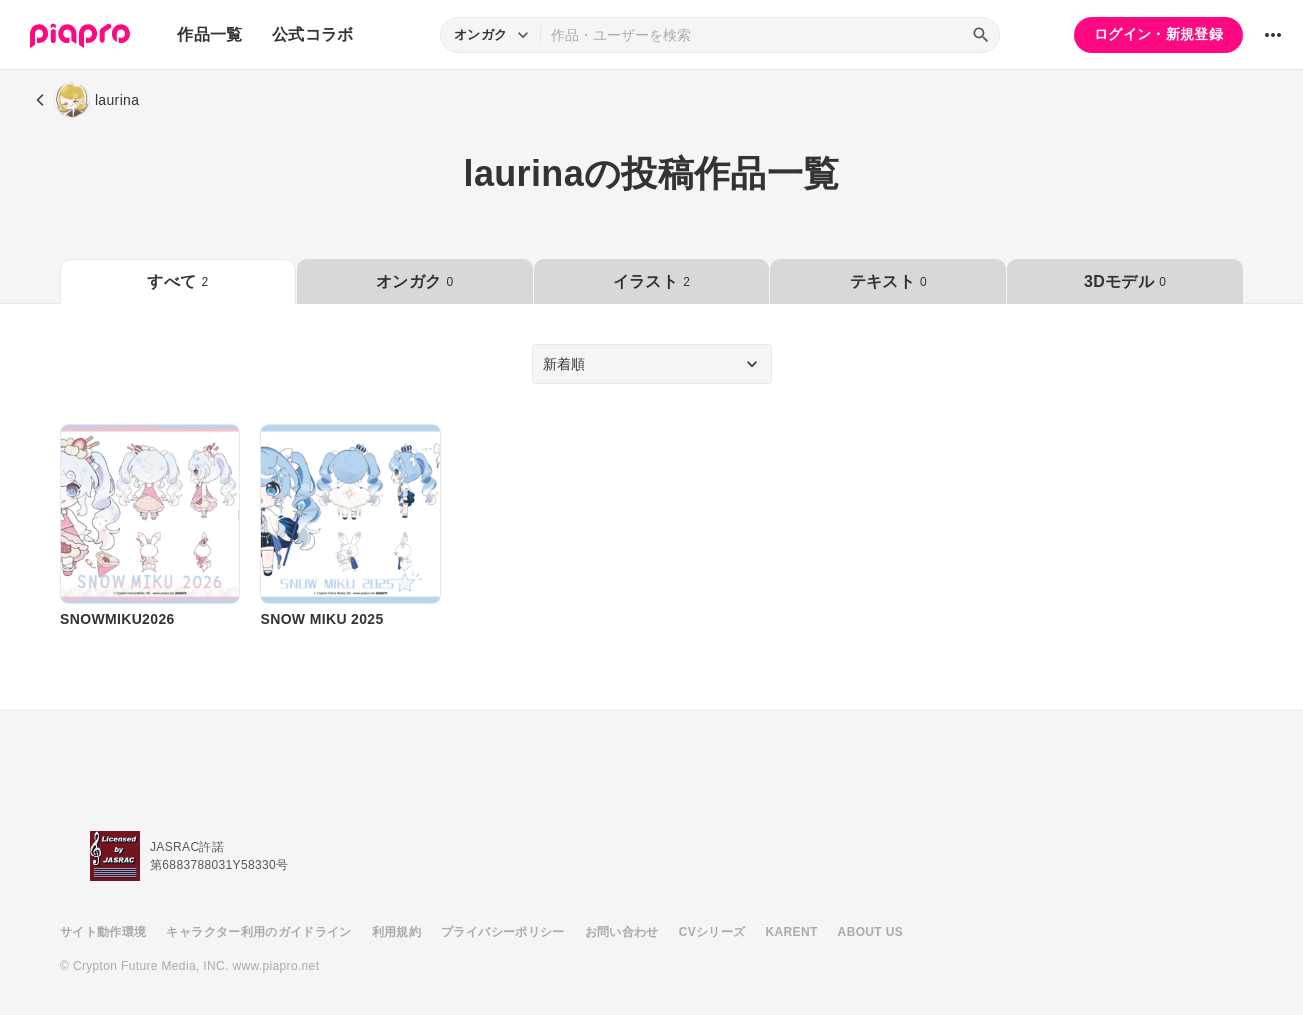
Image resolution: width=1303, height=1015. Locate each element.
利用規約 (396, 932)
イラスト (651, 281)
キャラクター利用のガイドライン (258, 932)
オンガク (414, 281)
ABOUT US (870, 932)
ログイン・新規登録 (1158, 34)
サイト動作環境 (103, 932)
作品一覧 (209, 34)
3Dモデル (1125, 281)
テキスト (888, 281)
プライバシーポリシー (503, 932)
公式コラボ (313, 34)
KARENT (792, 932)
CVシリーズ (712, 932)
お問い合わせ (622, 932)
